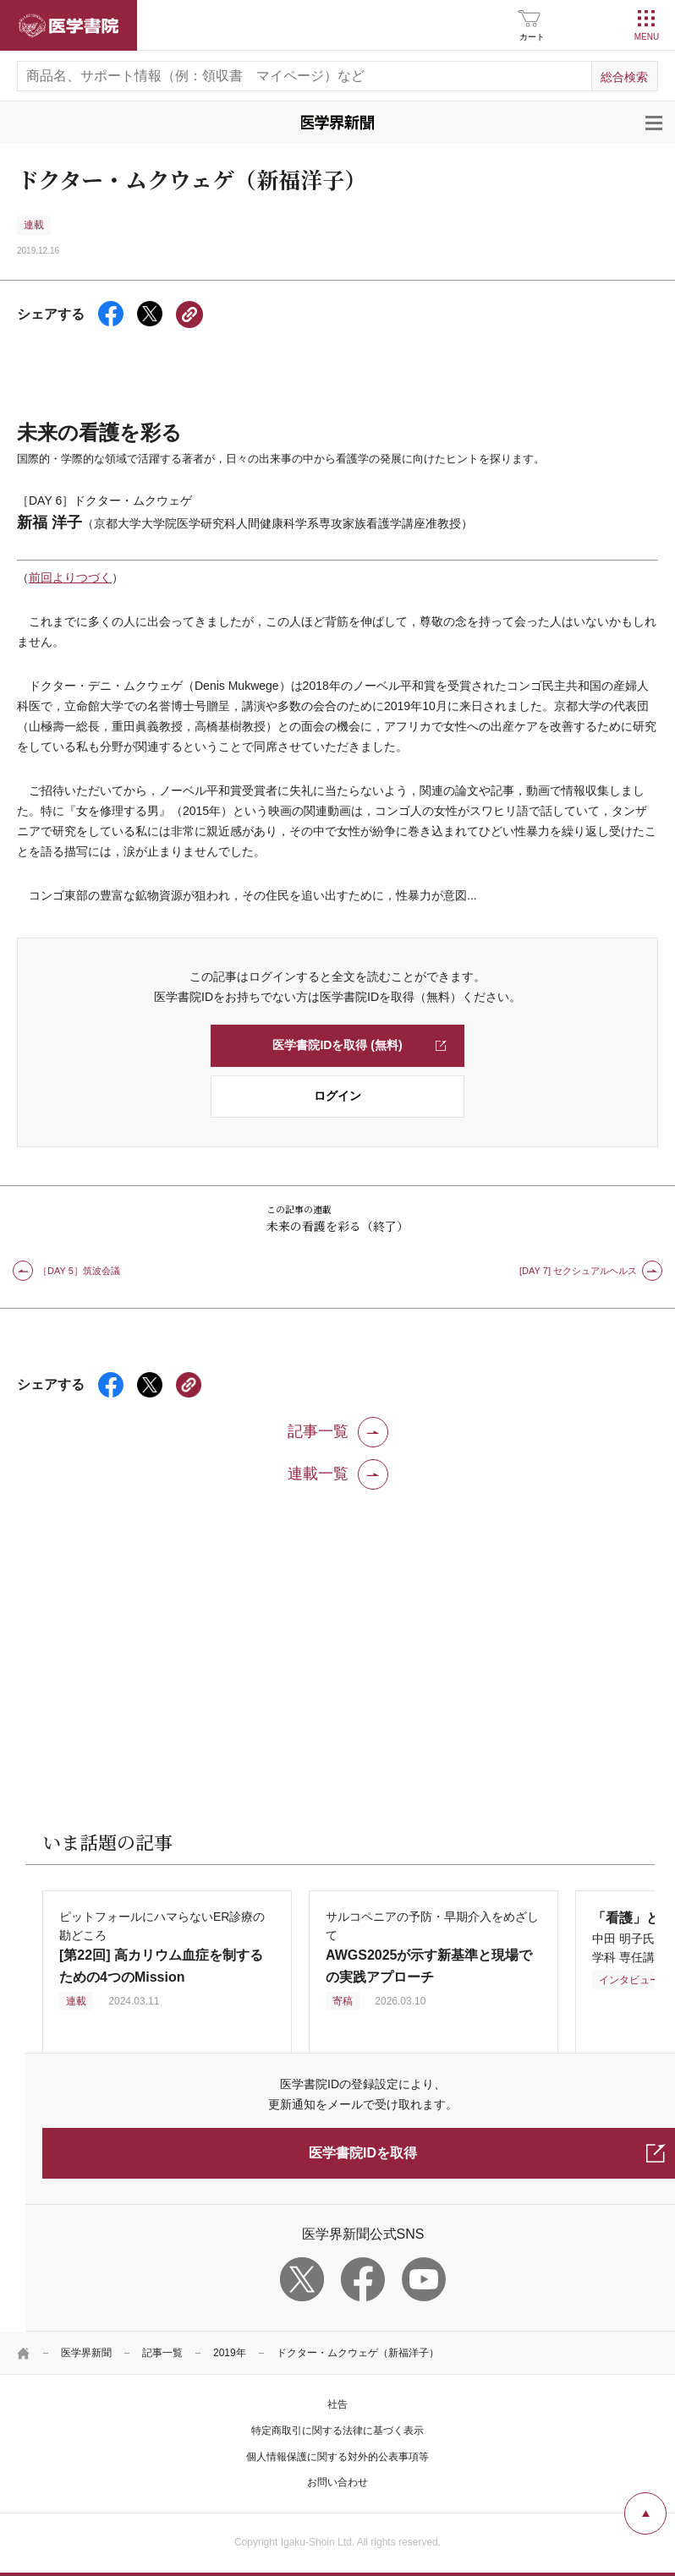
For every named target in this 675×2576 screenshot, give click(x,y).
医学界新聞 (86, 2353)
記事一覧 (162, 2353)
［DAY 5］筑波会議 (79, 1271)
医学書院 (68, 25)
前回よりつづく (70, 577)
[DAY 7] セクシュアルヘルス (578, 1271)
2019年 (229, 2353)
